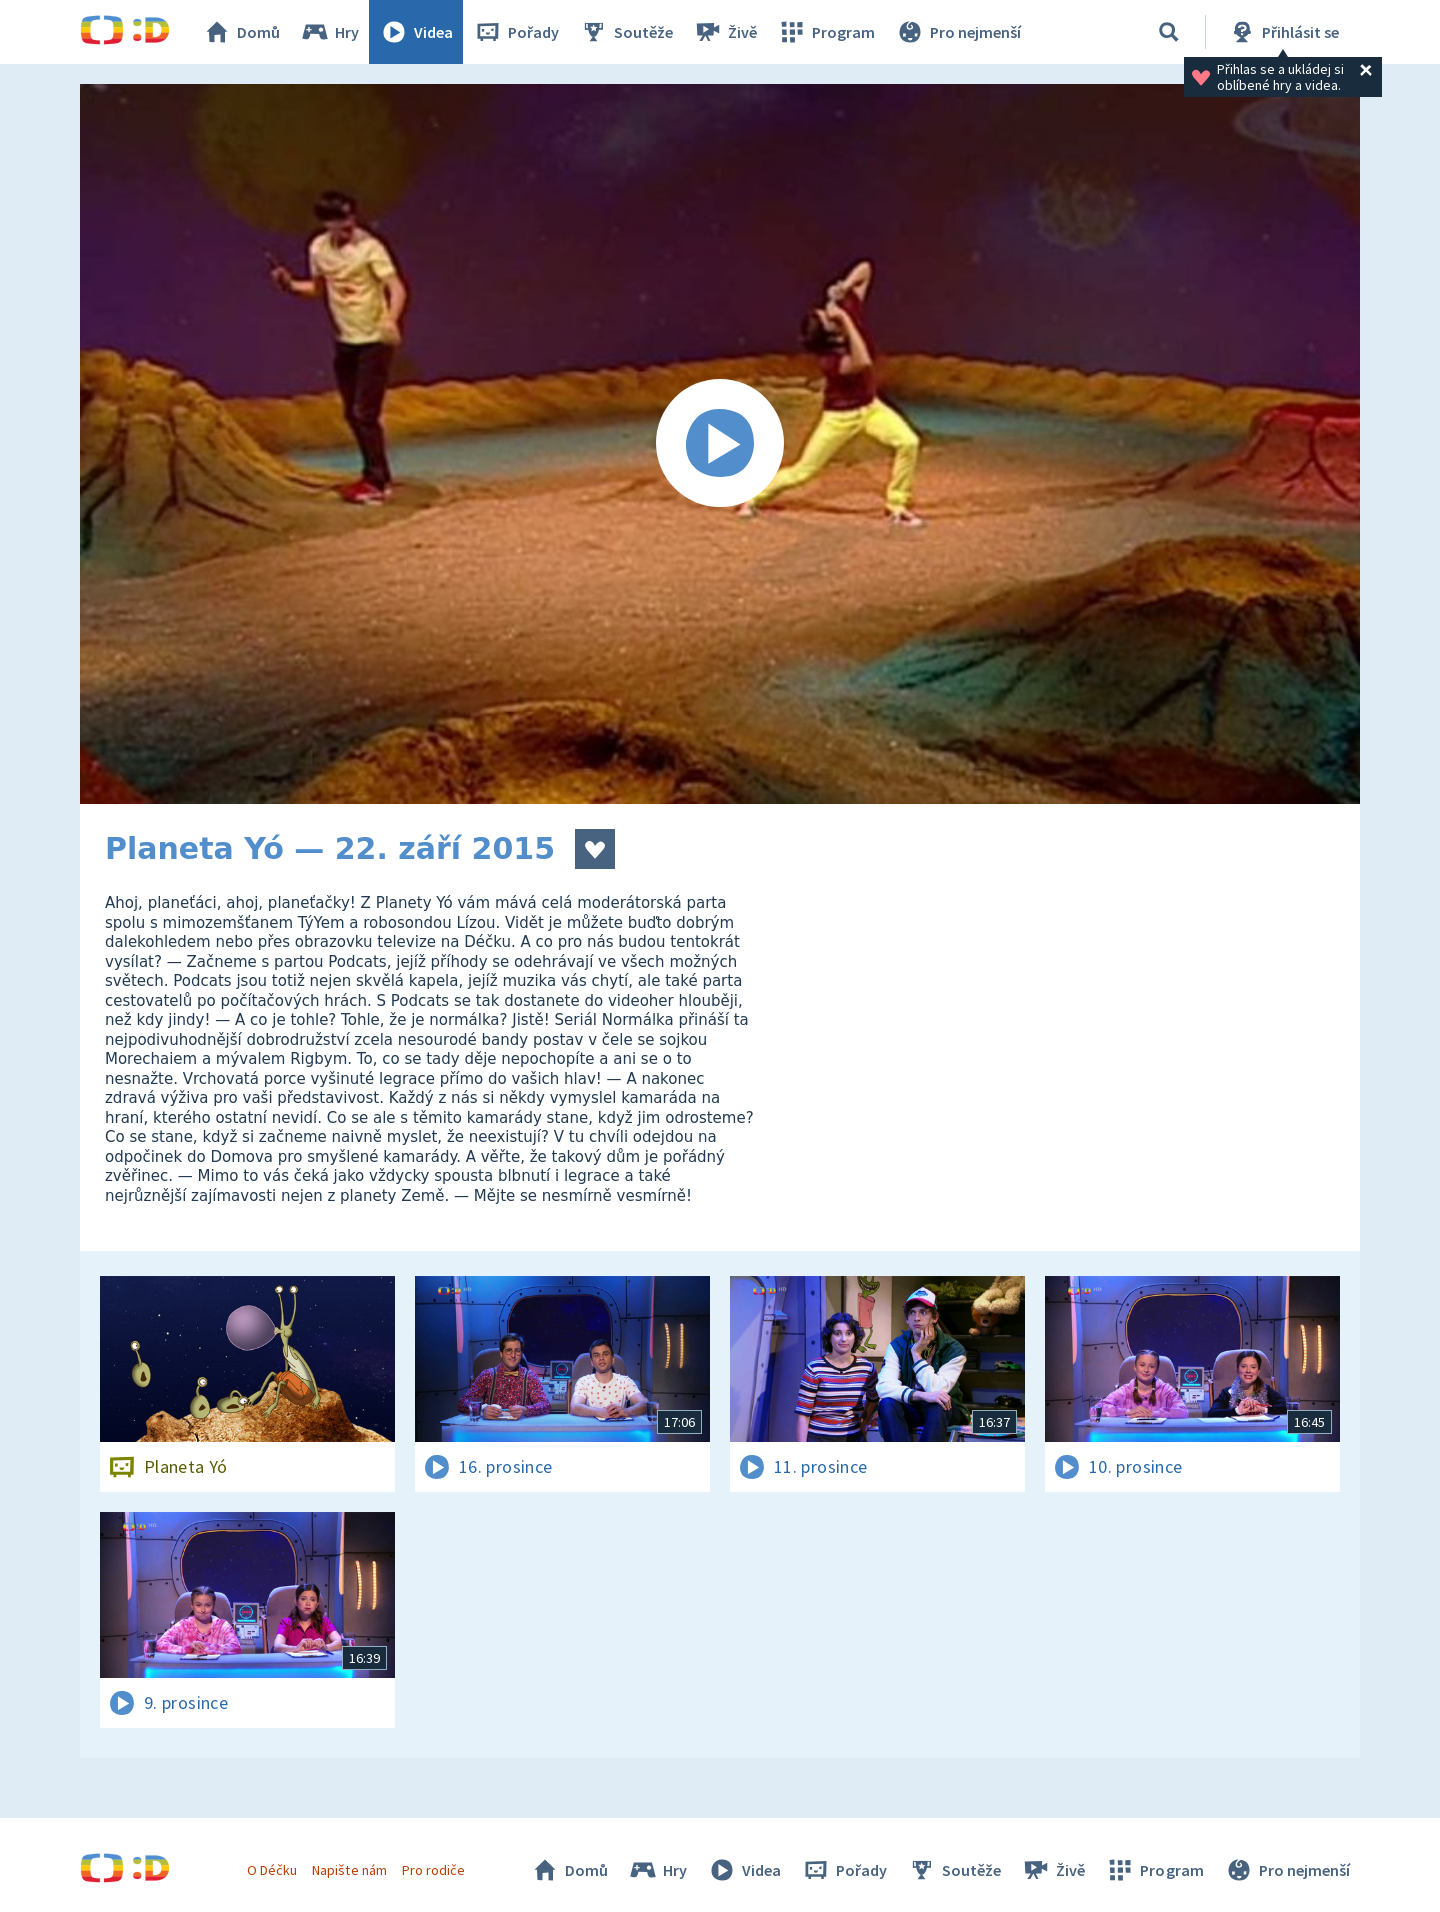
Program (826, 32)
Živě (725, 32)
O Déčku (272, 1870)
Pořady (516, 32)
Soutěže (626, 32)
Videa (416, 32)
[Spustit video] (720, 444)
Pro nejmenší (958, 32)
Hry (329, 32)
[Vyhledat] (1169, 32)
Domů (241, 32)
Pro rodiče (433, 1870)
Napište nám (349, 1870)
